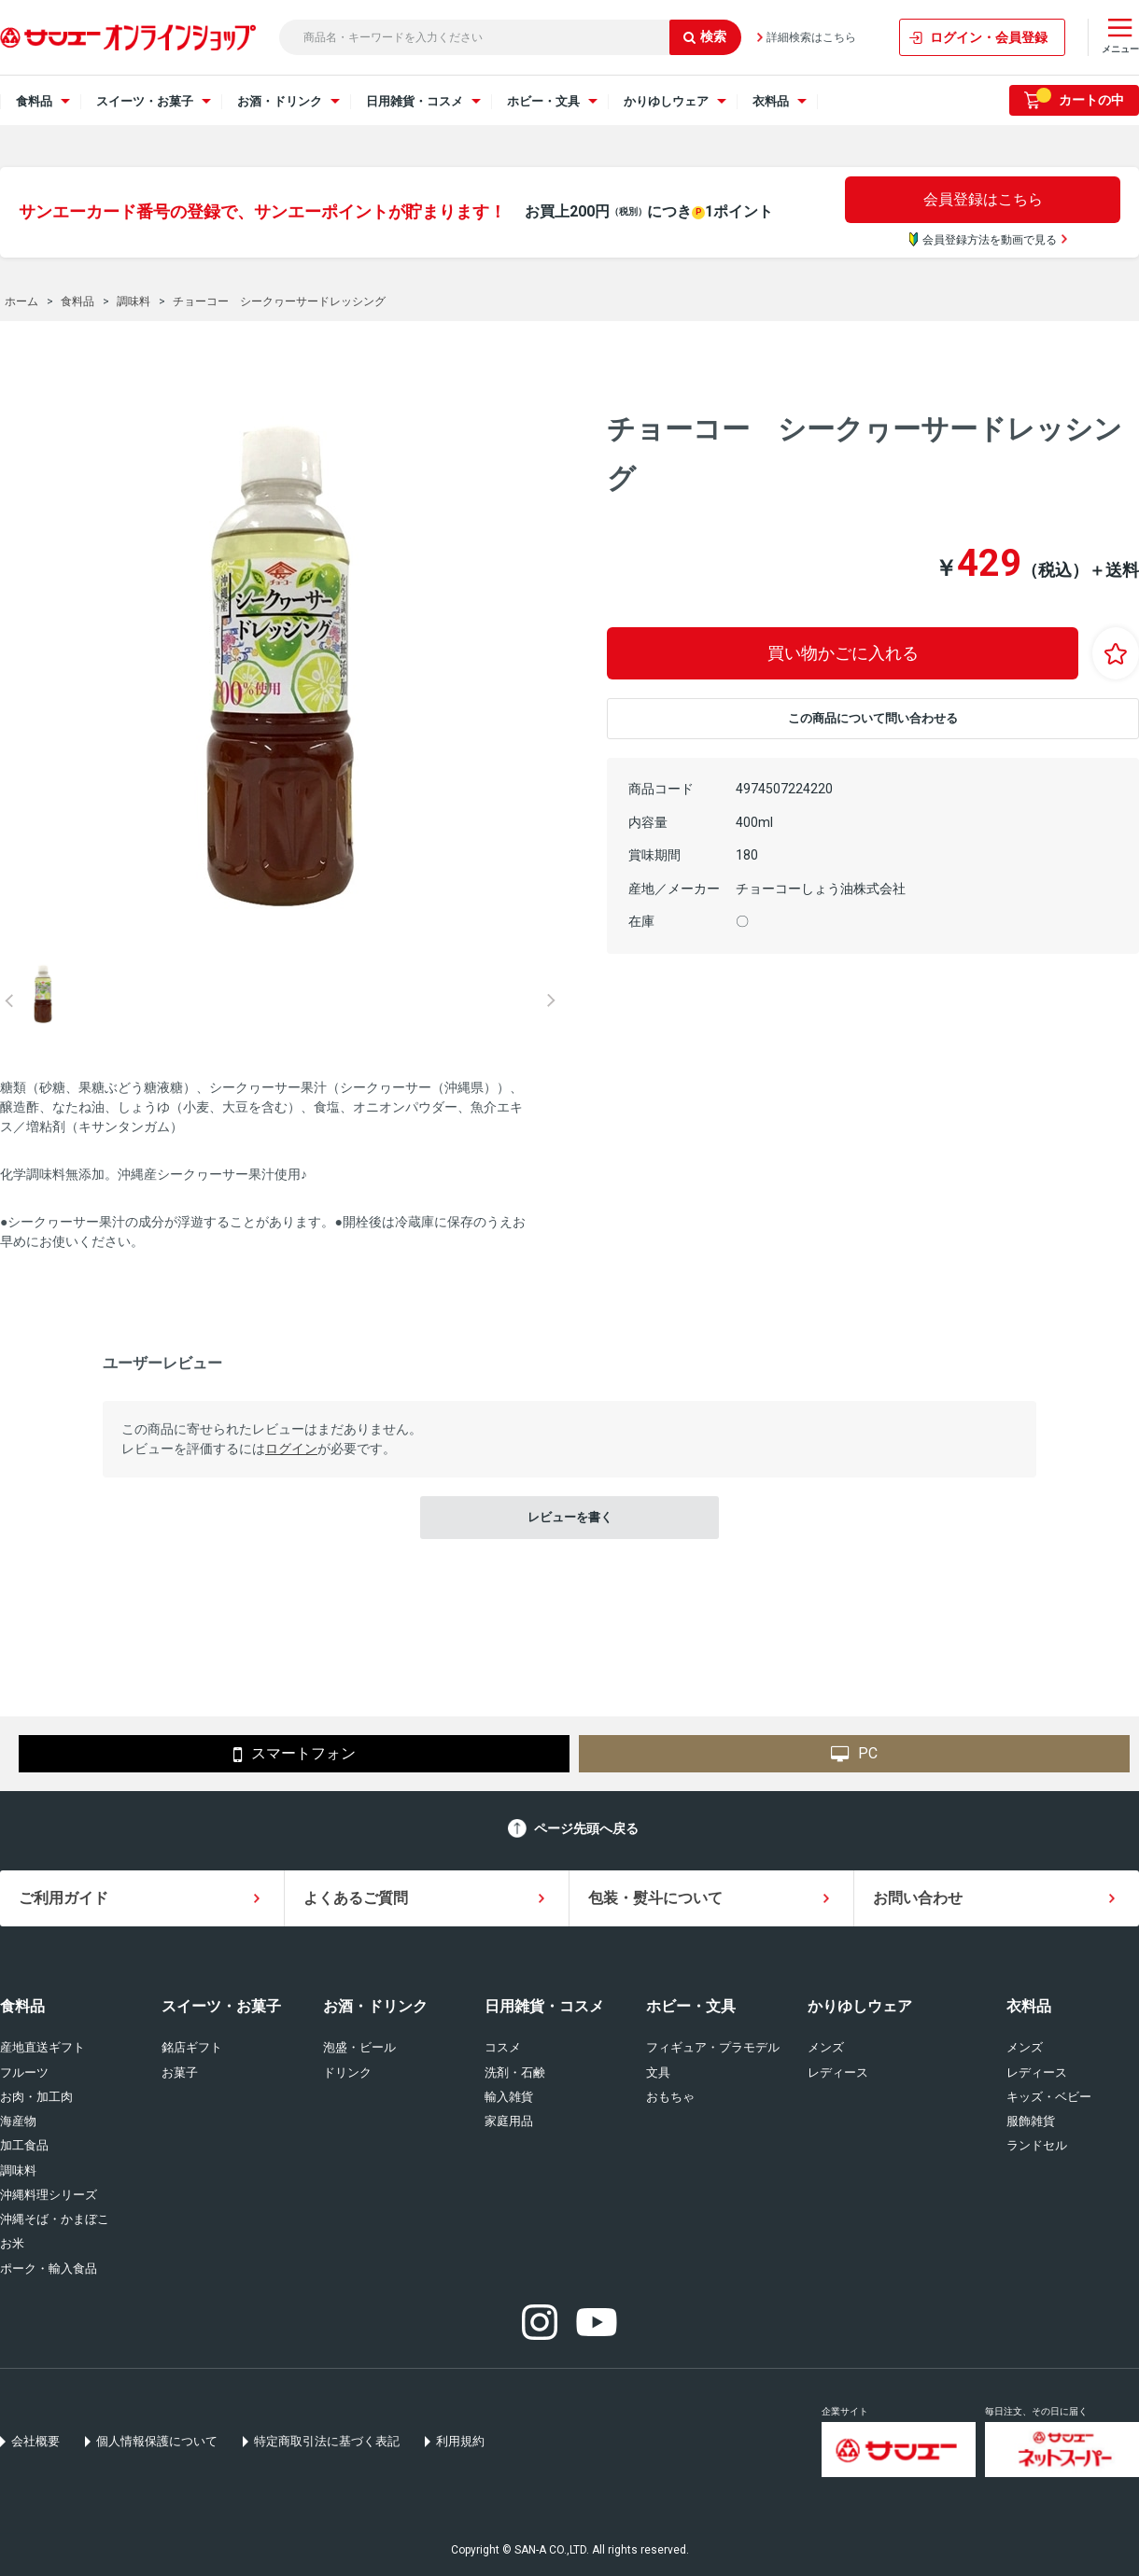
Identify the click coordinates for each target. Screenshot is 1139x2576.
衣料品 (1028, 2006)
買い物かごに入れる (843, 653)
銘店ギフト (192, 2047)
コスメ (503, 2047)
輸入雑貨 (509, 2097)
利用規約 (460, 2441)
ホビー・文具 (691, 2006)
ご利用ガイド (63, 1898)
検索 (704, 36)
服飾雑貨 (1030, 2121)
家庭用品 (509, 2121)
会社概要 (35, 2441)
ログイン (291, 1448)
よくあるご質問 (355, 1898)
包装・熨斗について (655, 1898)
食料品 (22, 2006)
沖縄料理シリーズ (48, 2195)
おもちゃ (670, 2097)
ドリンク (347, 2072)
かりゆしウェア (860, 2006)
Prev (9, 1000)
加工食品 (24, 2145)
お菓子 (180, 2072)
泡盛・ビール (359, 2047)
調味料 (18, 2170)
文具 (658, 2072)
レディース (838, 2072)
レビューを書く (569, 1517)
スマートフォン (294, 1754)
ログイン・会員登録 (989, 37)
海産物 (18, 2121)
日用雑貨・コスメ (544, 2006)
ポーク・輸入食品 (48, 2268)
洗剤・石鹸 (515, 2072)
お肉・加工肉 (36, 2097)
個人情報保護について (157, 2441)
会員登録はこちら (983, 199)
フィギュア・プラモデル (713, 2047)
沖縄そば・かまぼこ (54, 2219)
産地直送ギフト (42, 2047)
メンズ (826, 2047)
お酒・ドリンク (375, 2006)
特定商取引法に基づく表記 (327, 2441)
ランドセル (1036, 2145)
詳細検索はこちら (811, 37)
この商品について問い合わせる (873, 718)
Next (550, 1000)
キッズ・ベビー (1048, 2097)
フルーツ (24, 2072)
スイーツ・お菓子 (221, 2006)
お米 (12, 2243)
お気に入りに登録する (1115, 653)
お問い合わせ (918, 1898)
